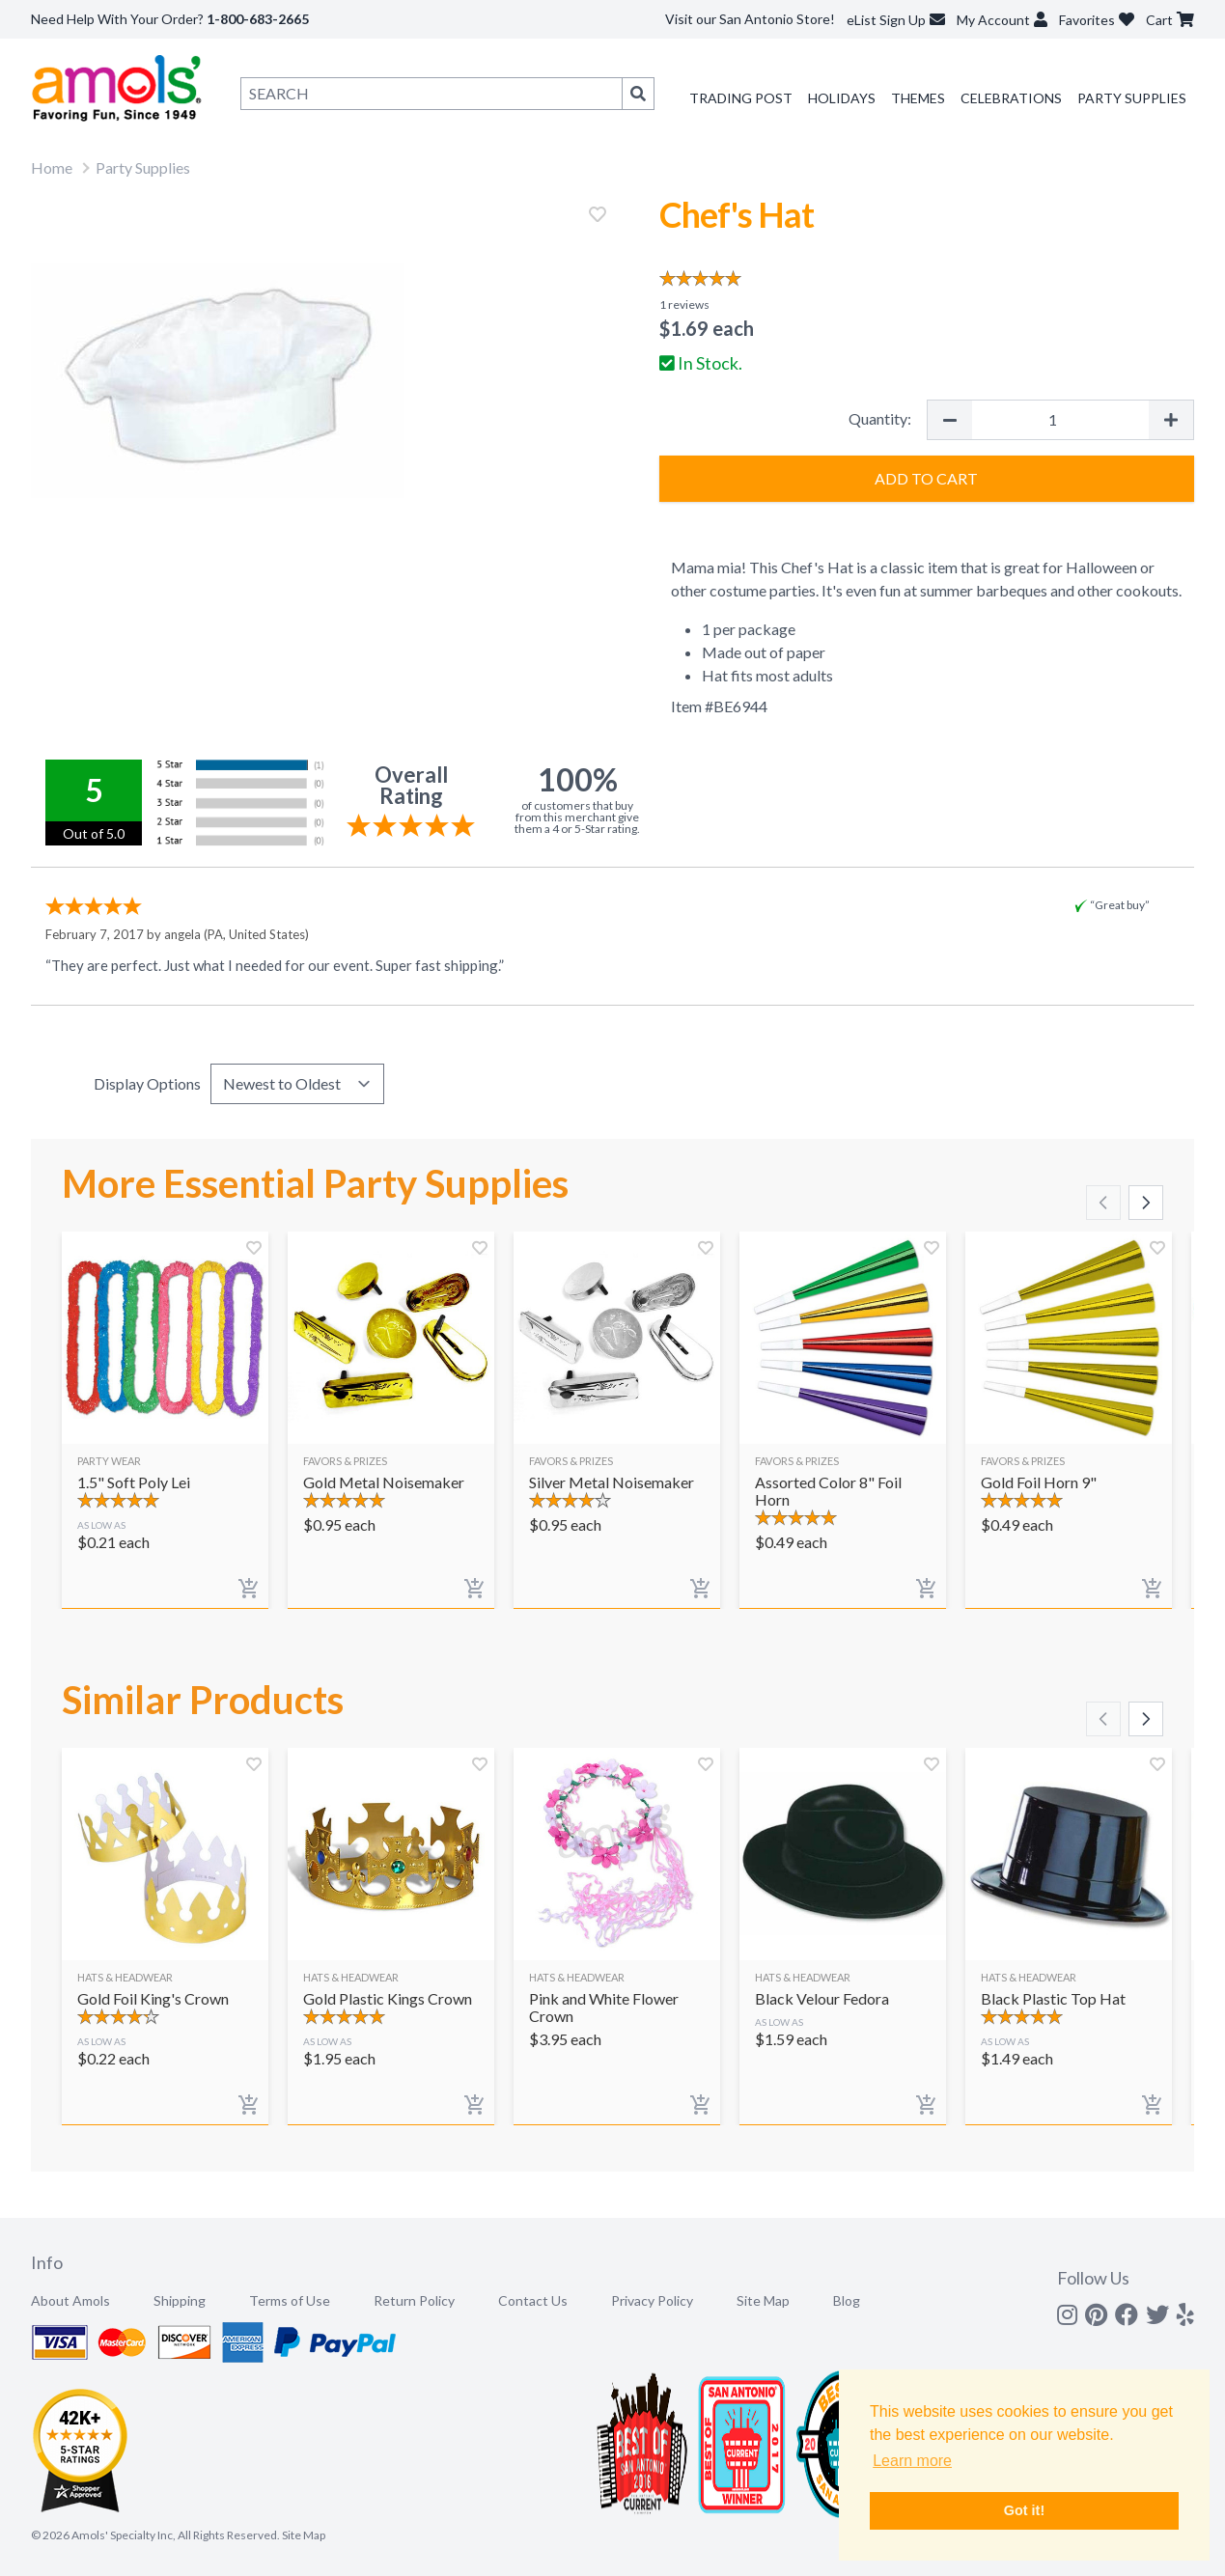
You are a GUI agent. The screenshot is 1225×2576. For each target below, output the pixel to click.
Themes (918, 98)
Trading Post (741, 98)
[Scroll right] (1145, 1202)
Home (51, 167)
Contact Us (533, 2300)
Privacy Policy (652, 2300)
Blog (846, 2300)
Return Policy (414, 2300)
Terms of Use (289, 2300)
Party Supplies (1131, 98)
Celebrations (1011, 98)
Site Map (763, 2300)
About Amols (70, 2300)
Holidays (842, 98)
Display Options (147, 1083)
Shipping (179, 2300)
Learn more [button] (912, 2460)
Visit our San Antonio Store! (750, 19)
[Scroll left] (1103, 1202)
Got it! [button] (1024, 2510)
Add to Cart (926, 478)
